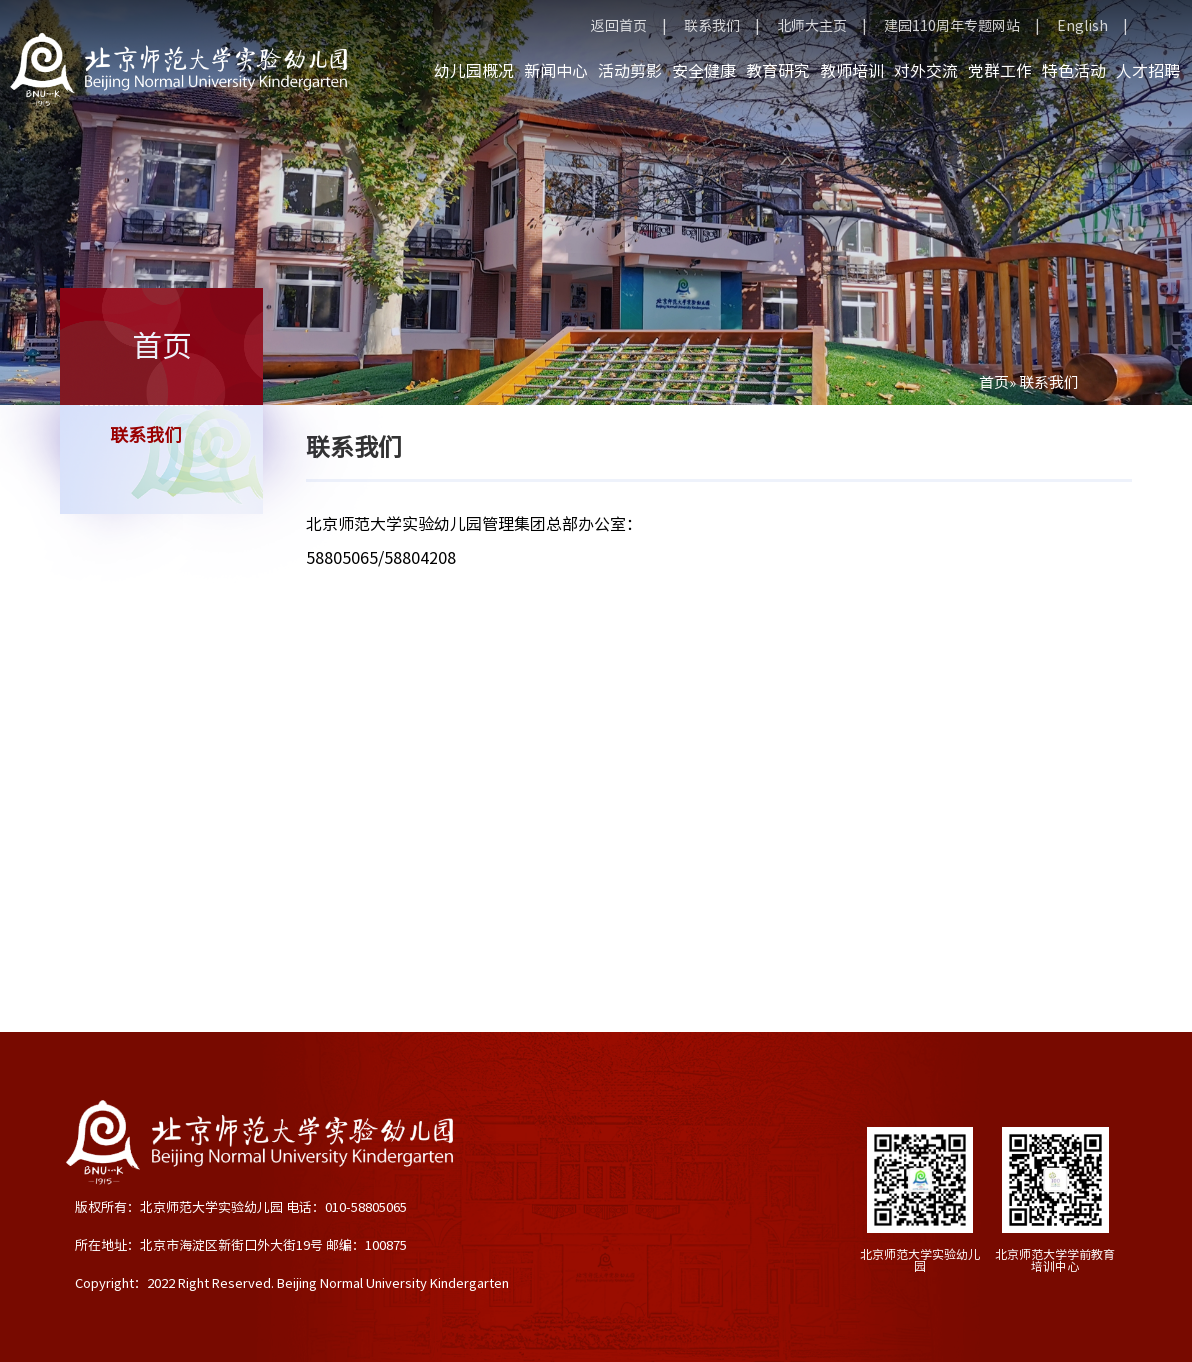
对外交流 (926, 71)
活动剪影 (630, 71)
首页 (994, 382)
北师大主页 (812, 26)
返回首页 (619, 26)
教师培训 (852, 71)
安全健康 (704, 71)
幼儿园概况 (474, 71)
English (1082, 26)
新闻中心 (556, 71)
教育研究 (778, 71)
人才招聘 (1148, 71)
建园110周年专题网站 (952, 26)
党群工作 (1000, 71)
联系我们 (712, 26)
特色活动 (1074, 71)
